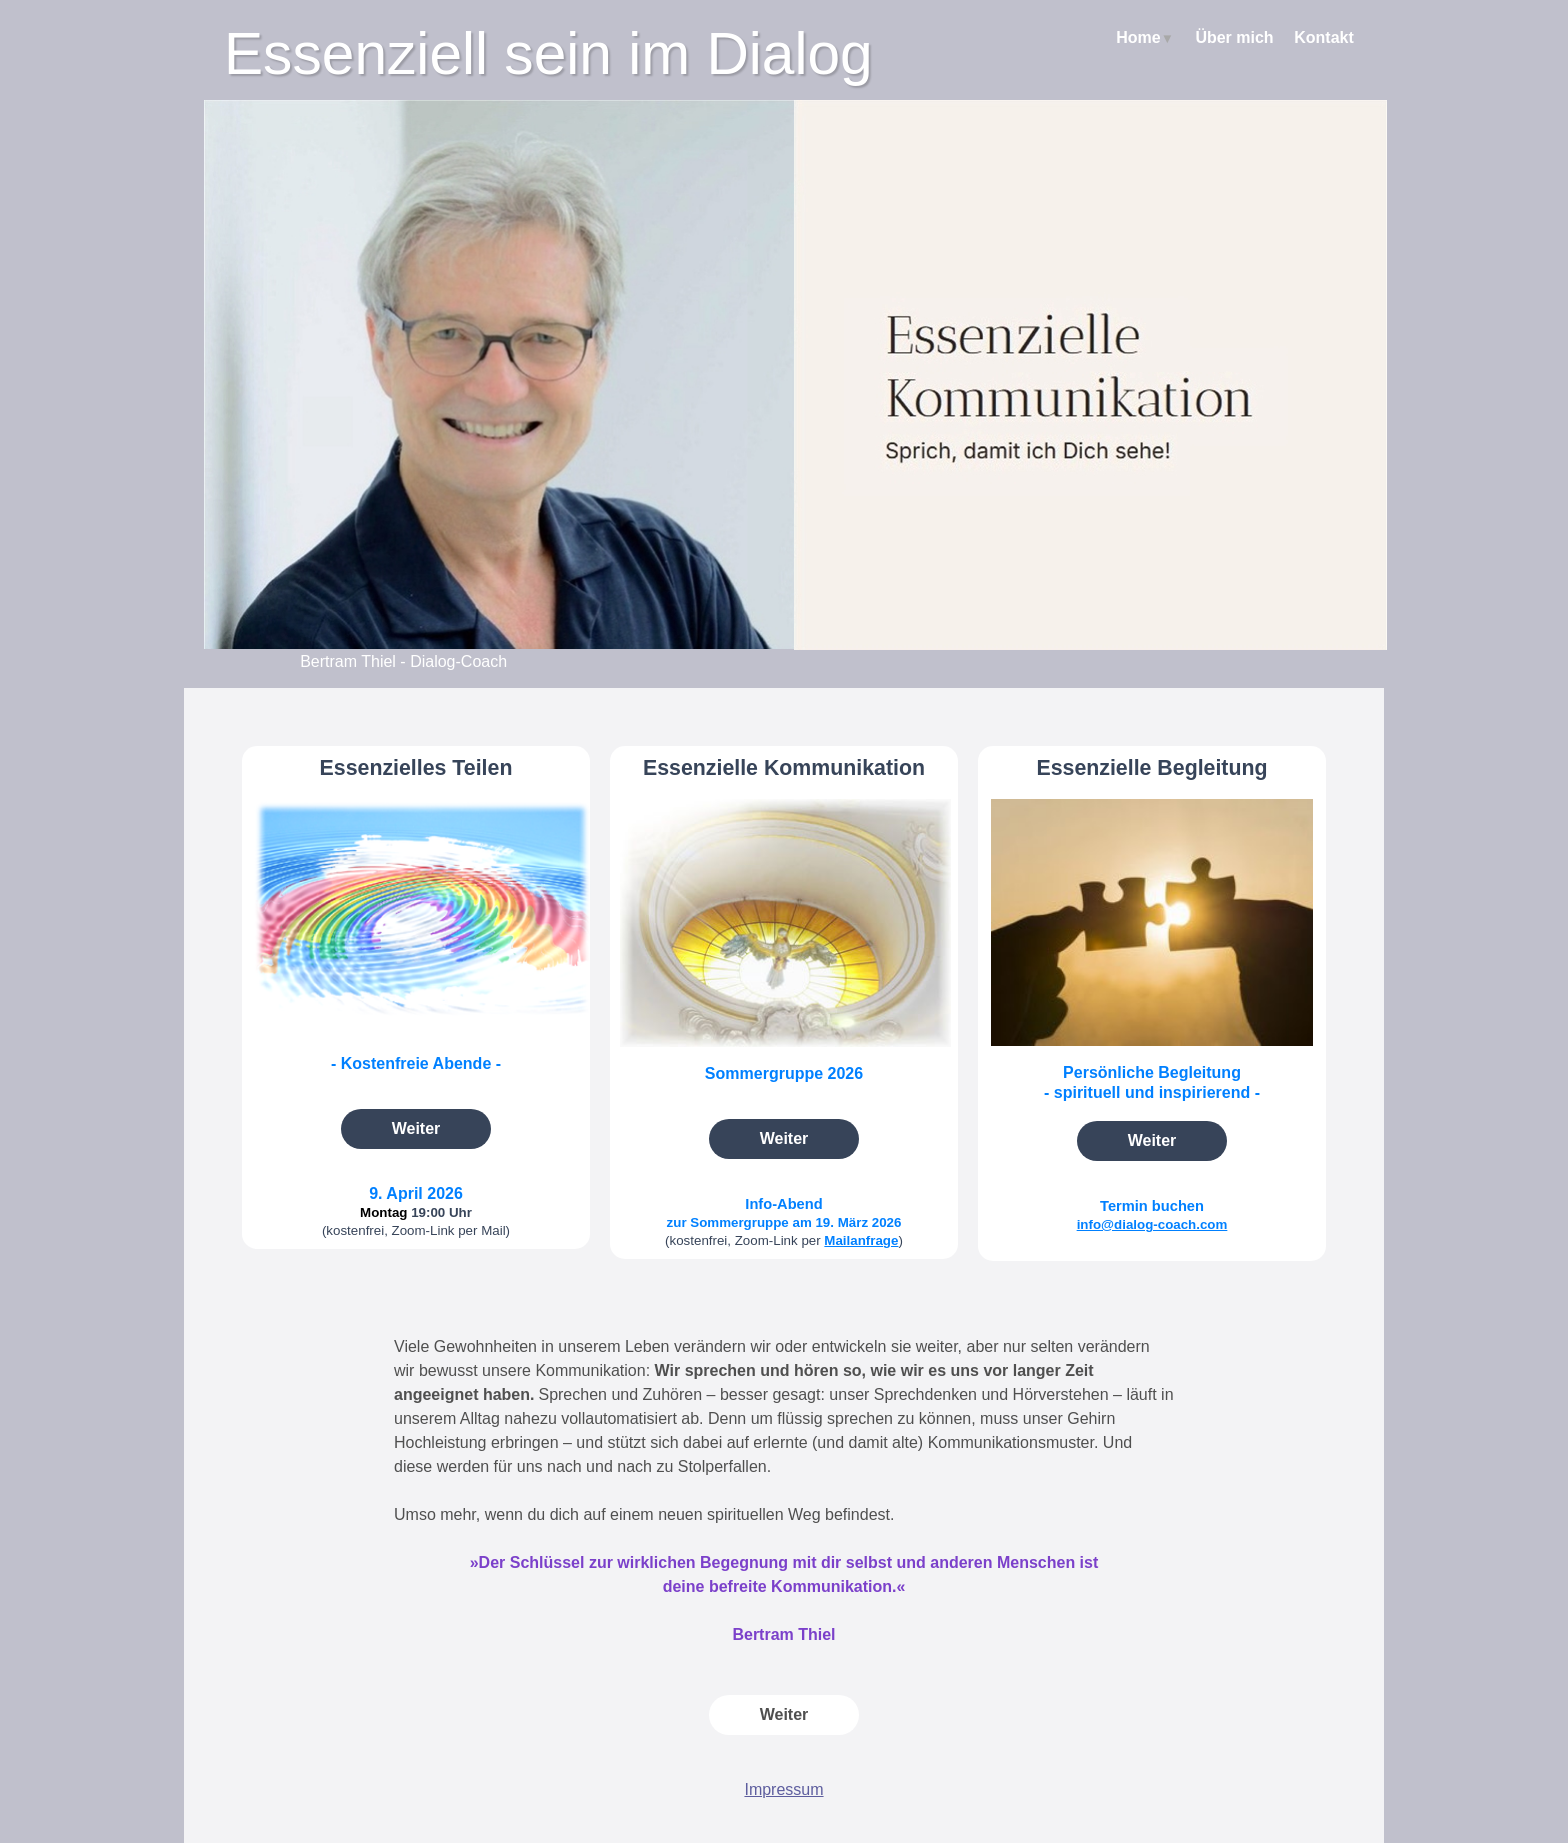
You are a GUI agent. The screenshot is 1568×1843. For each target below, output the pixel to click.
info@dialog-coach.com (1152, 1224)
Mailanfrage (861, 1240)
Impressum (783, 1789)
